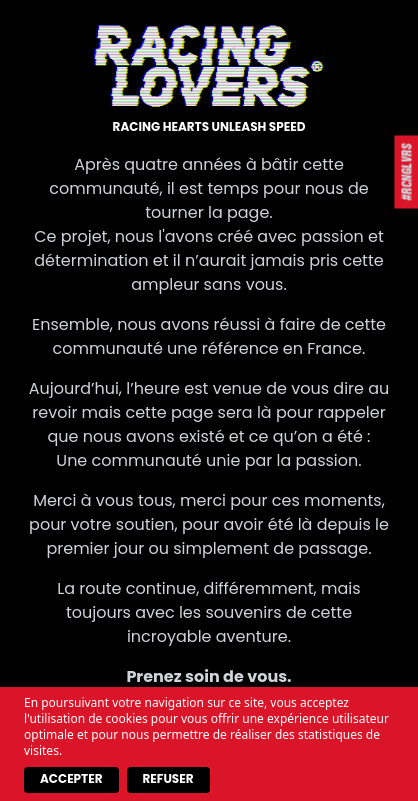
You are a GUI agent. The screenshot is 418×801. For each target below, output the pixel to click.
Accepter (71, 778)
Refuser (168, 778)
